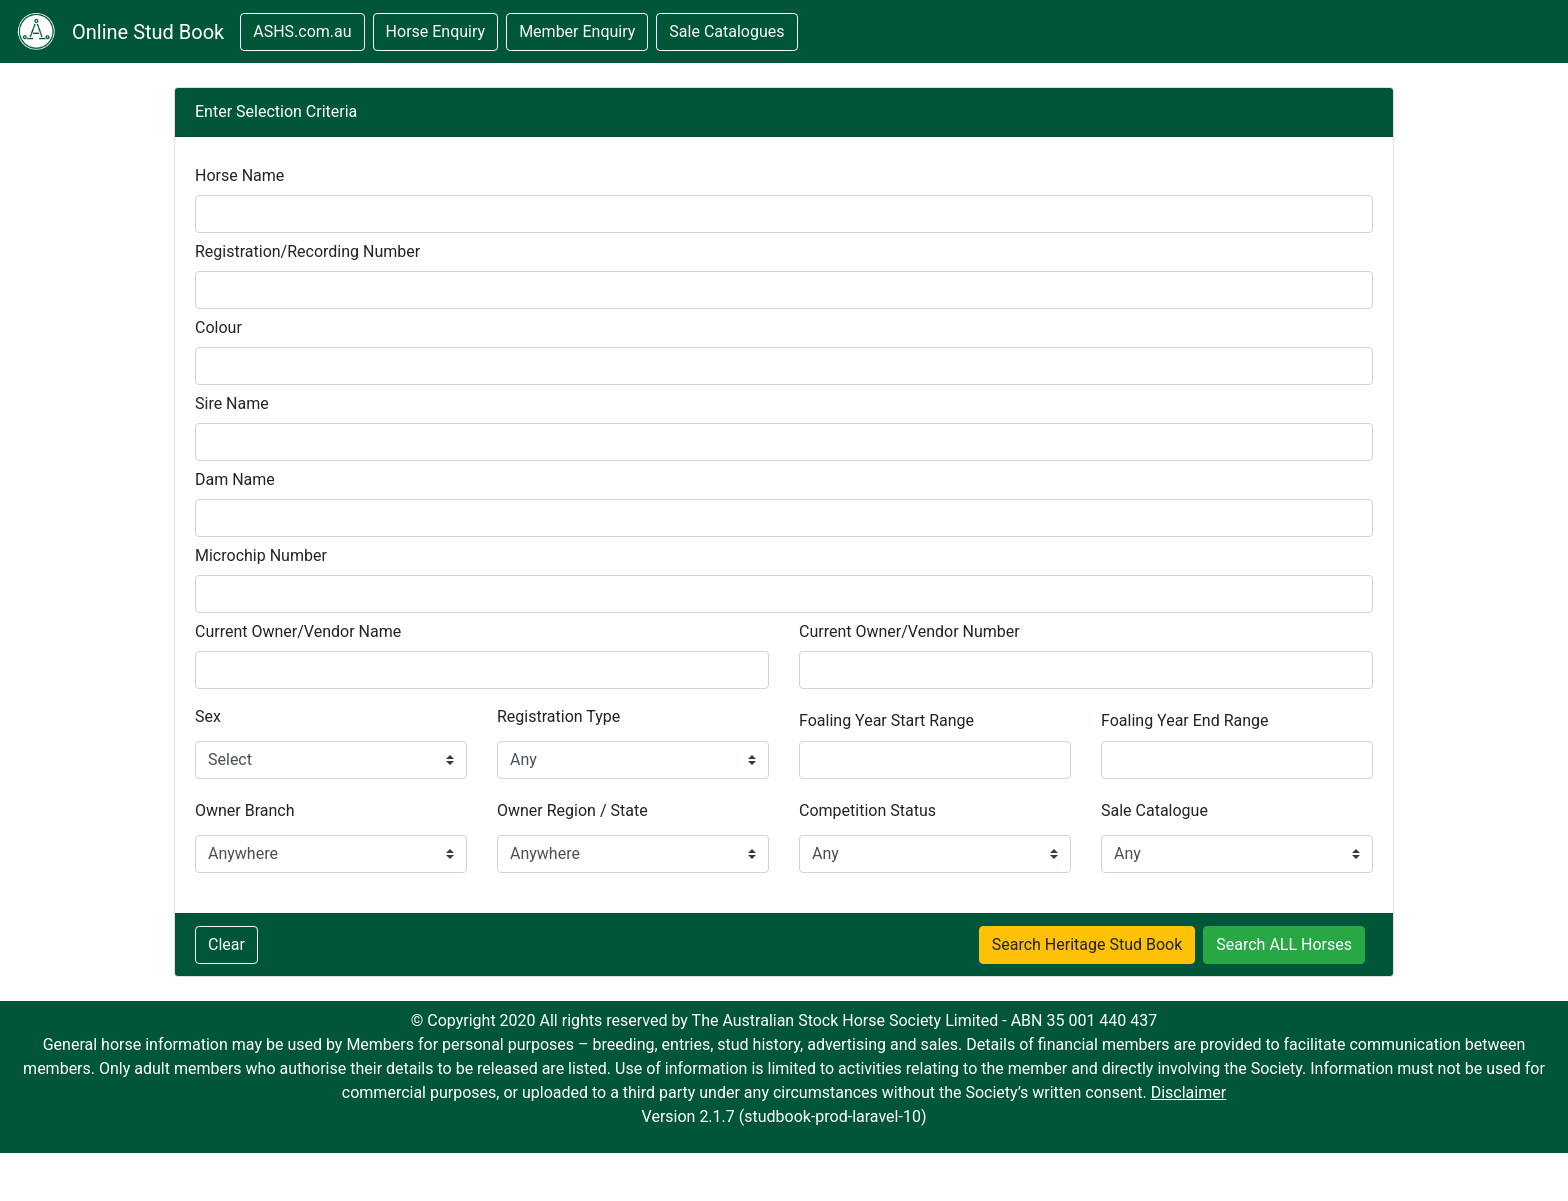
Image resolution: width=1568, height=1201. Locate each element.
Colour (218, 327)
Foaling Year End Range (1185, 720)
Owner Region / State (572, 810)
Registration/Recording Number (307, 251)
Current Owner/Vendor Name (298, 631)
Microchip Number (261, 555)
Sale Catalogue (1154, 810)
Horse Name (239, 175)
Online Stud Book (148, 32)
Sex (208, 716)
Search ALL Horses (1284, 944)
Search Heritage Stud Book (1087, 944)
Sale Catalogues (726, 31)
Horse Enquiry (436, 31)
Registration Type (558, 716)
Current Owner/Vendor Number (909, 631)
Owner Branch (245, 810)
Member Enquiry (577, 31)
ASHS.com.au (302, 31)
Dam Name (235, 479)
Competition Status (867, 810)
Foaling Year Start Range (886, 720)
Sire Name (232, 403)
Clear (226, 944)
